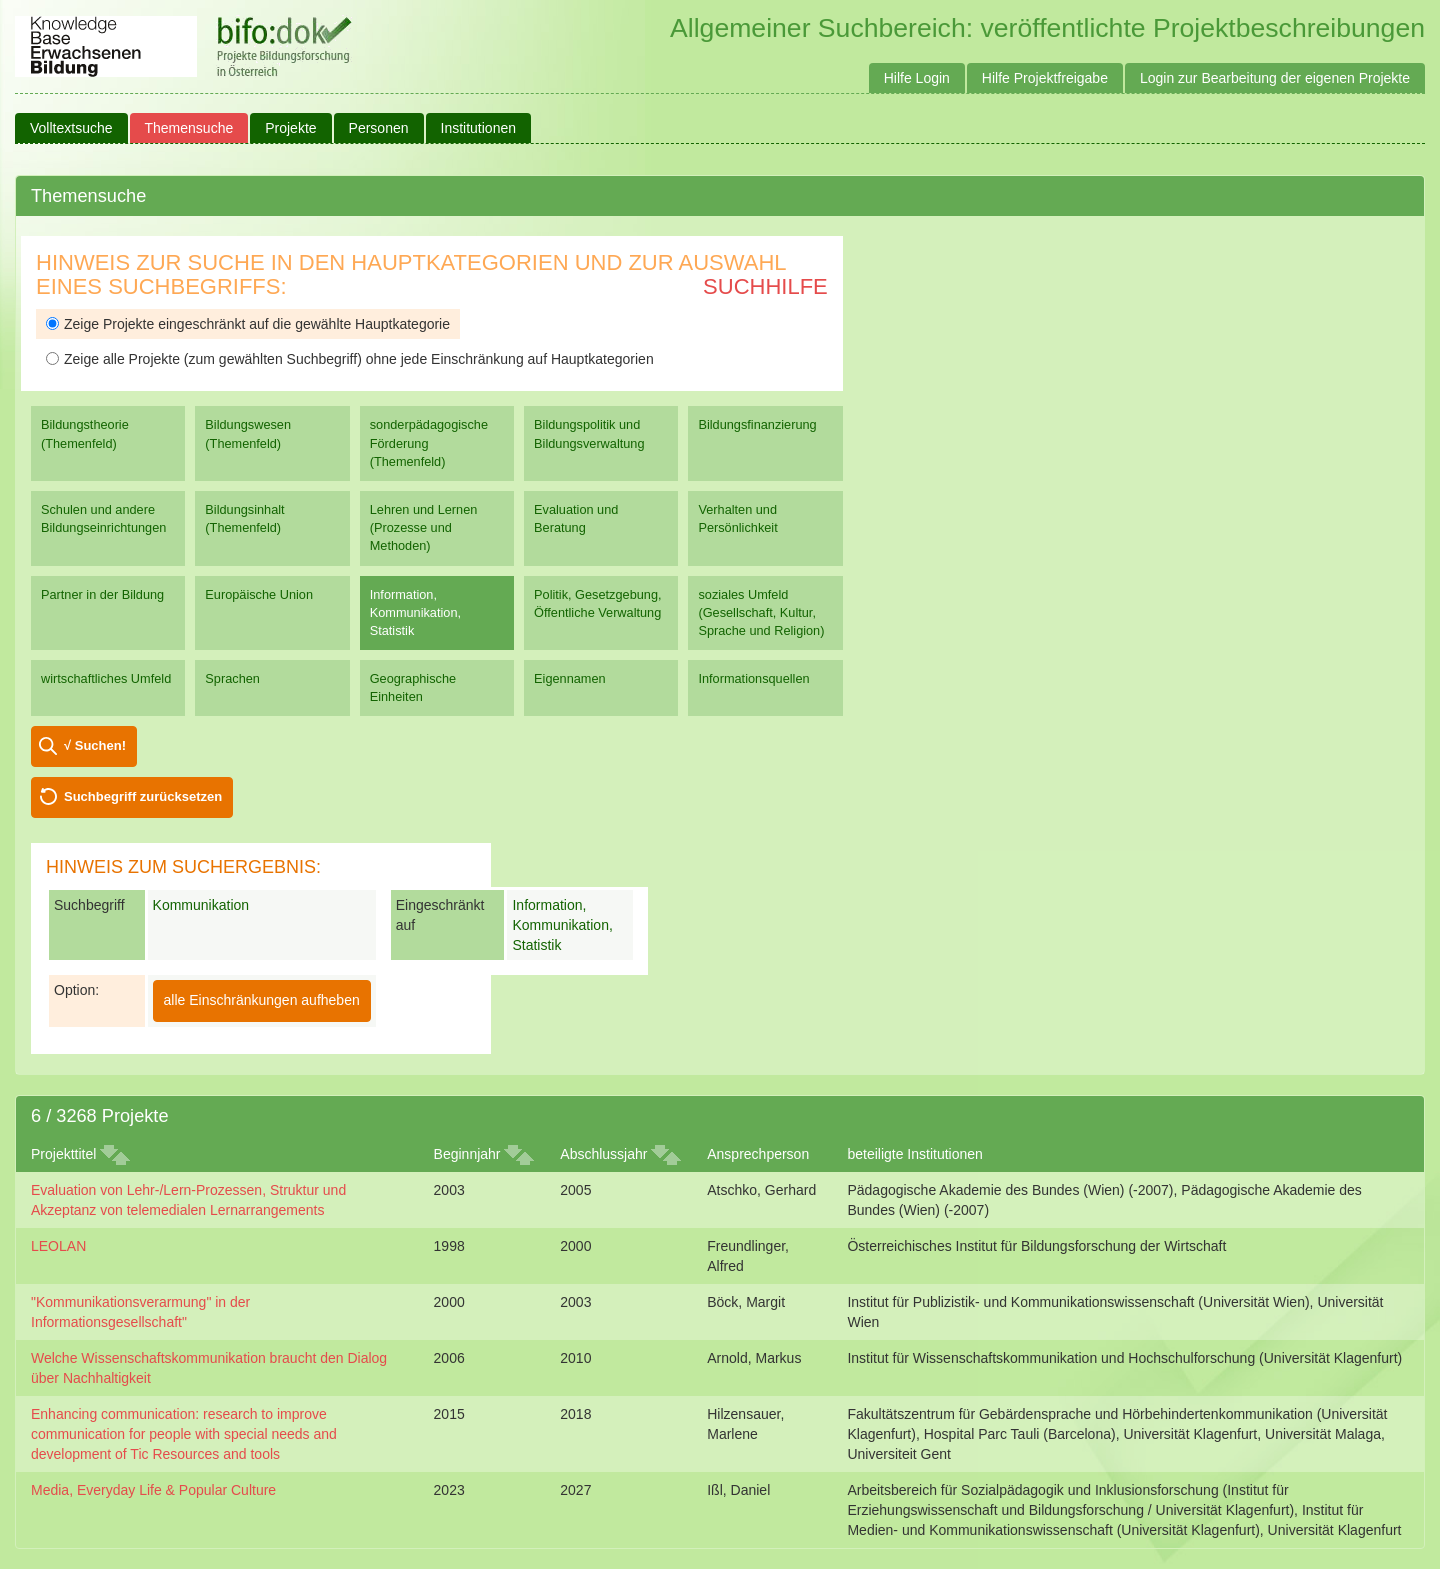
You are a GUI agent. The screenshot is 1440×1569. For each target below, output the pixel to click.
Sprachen (232, 678)
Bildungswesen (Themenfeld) (248, 433)
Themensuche (189, 128)
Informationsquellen (753, 678)
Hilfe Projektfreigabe (1045, 78)
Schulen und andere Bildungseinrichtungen (103, 518)
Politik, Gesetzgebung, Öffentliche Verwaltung (597, 603)
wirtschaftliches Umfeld (106, 678)
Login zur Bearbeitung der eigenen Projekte (1275, 78)
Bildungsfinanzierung (757, 424)
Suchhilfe (765, 286)
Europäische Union (259, 594)
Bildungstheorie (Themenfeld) (85, 433)
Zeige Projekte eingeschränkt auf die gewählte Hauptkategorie (248, 324)
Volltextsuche (71, 128)
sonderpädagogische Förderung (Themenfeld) (429, 442)
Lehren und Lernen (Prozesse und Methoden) (424, 527)
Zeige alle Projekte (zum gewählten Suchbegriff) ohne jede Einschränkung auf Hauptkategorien (350, 359)
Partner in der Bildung (102, 594)
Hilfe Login (917, 78)
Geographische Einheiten (413, 687)
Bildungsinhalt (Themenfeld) (244, 518)
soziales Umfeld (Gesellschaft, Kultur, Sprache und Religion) (761, 612)
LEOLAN (58, 1246)
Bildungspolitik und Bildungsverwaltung (589, 433)
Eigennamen (570, 678)
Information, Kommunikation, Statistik (415, 612)
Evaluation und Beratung (576, 518)
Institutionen (479, 128)
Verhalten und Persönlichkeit (737, 518)
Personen (379, 128)
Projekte (290, 128)
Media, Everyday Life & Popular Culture (153, 1490)
